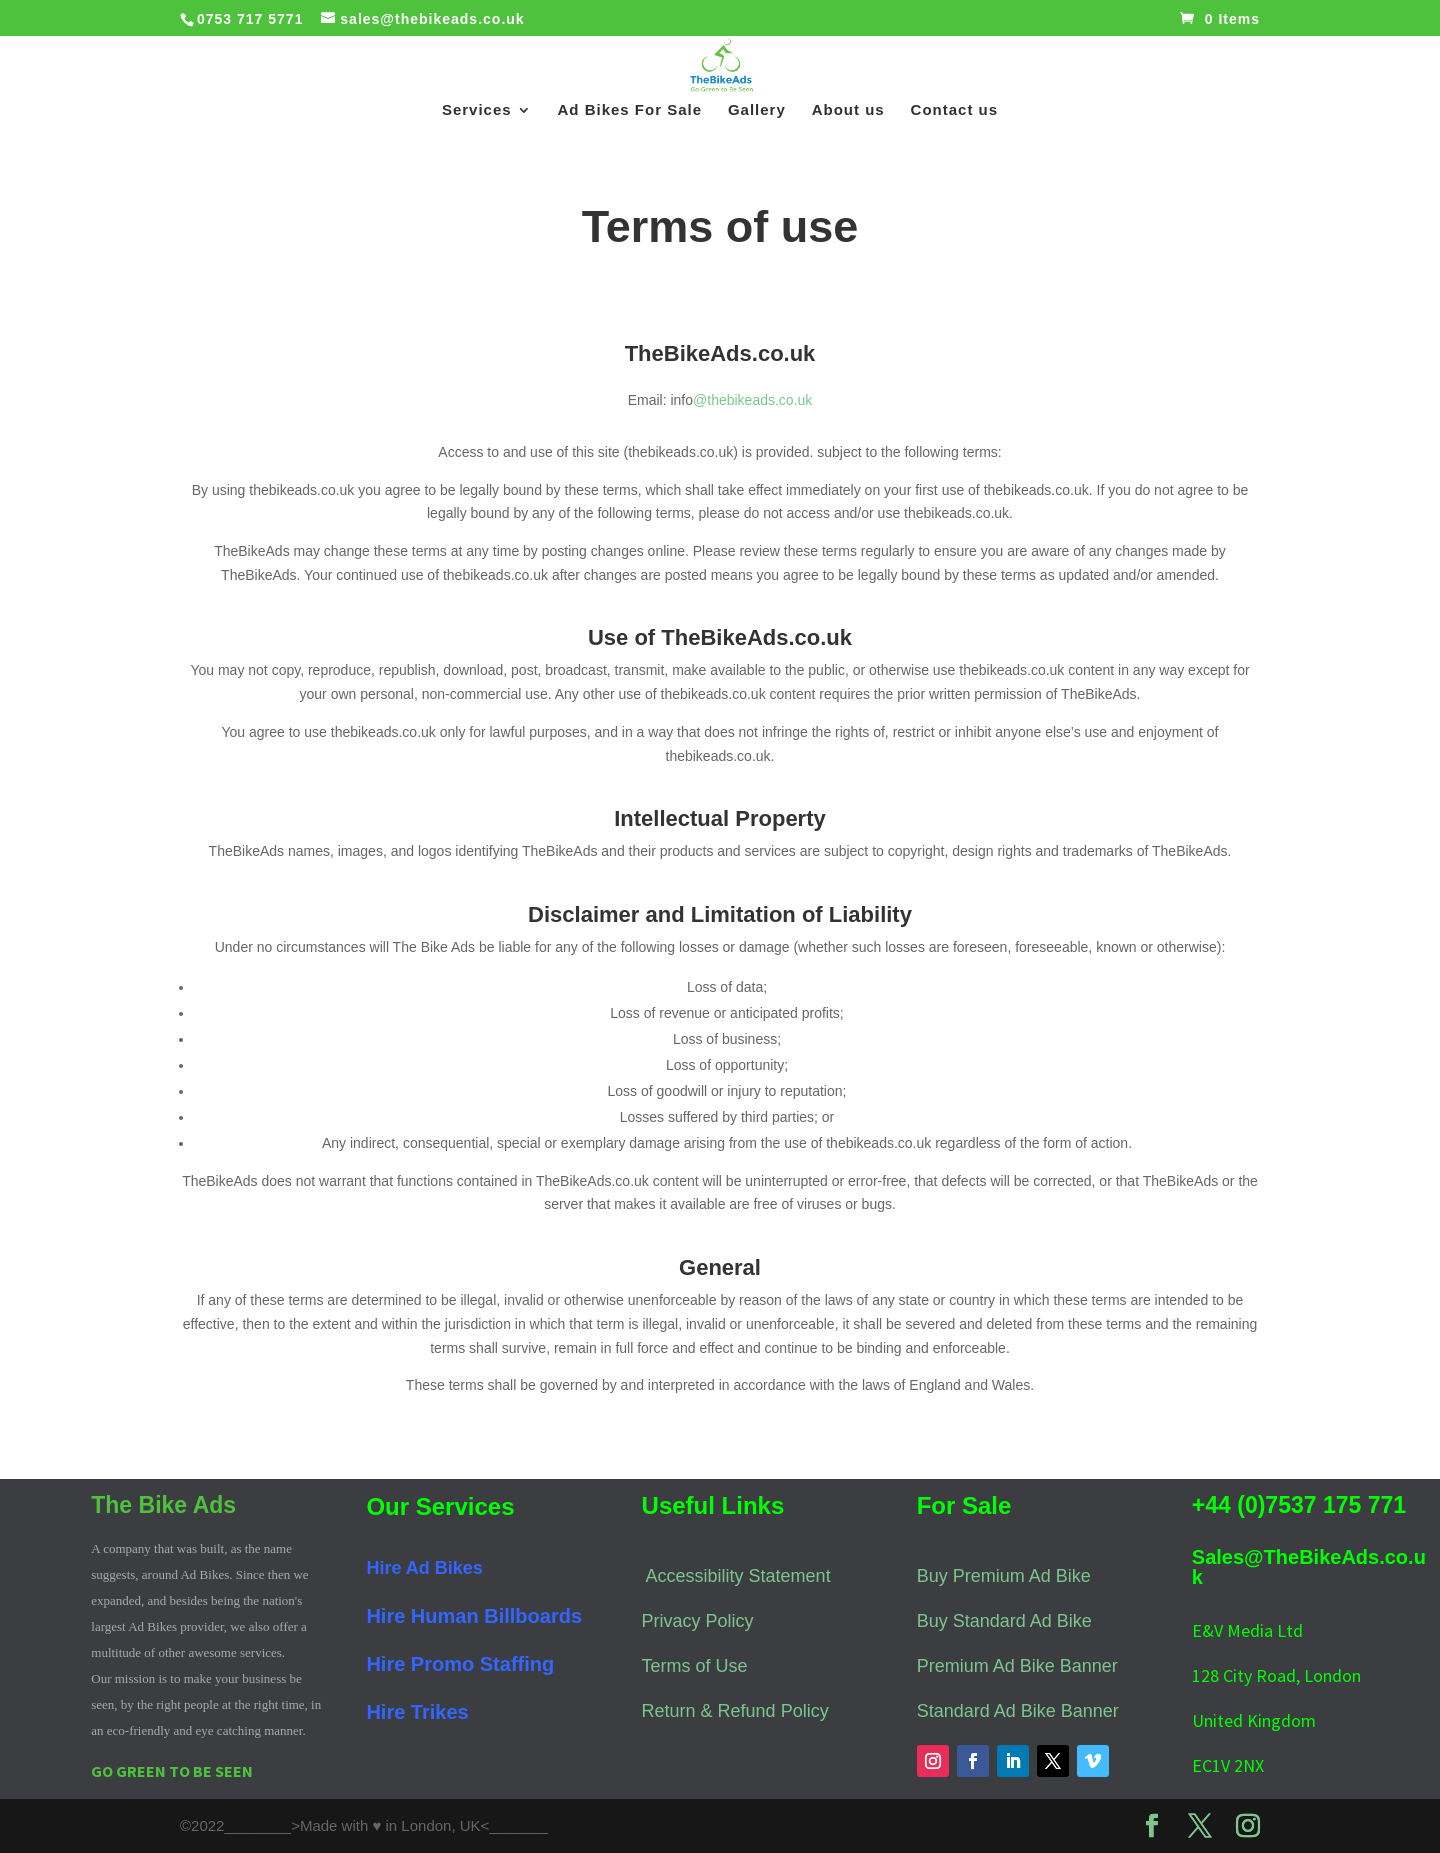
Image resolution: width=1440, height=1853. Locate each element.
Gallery (757, 110)
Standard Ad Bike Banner (1018, 1711)
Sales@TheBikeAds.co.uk (1309, 1567)
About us (848, 110)
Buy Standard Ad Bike (1004, 1621)
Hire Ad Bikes (424, 1568)
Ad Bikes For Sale (630, 110)
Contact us (955, 110)
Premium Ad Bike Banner (1017, 1666)
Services (477, 110)
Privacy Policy (698, 1621)
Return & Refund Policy (735, 1711)
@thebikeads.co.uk (752, 400)
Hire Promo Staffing (460, 1664)
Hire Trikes (417, 1712)
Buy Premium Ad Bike (1004, 1576)
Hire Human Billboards (474, 1616)
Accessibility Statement (738, 1576)
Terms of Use (695, 1666)
